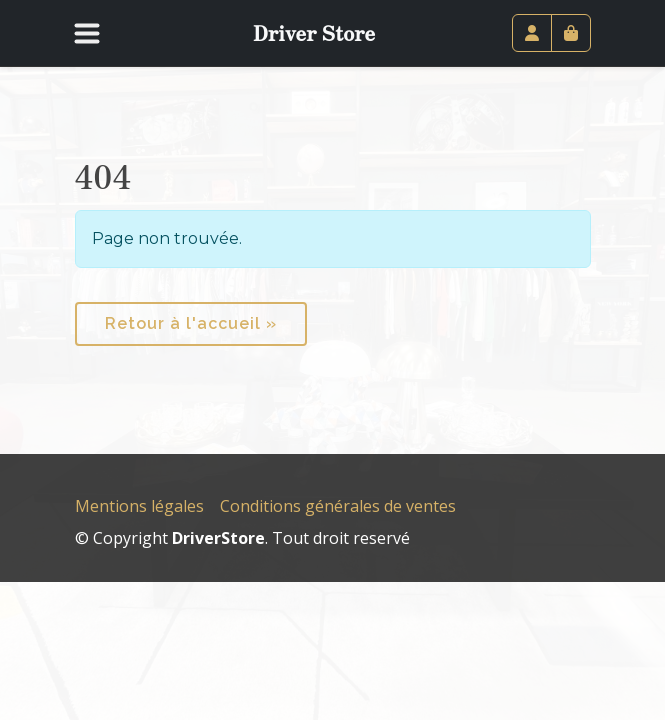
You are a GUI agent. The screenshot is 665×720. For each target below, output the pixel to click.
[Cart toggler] (571, 33)
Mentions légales (139, 506)
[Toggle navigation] (100, 33)
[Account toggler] (532, 33)
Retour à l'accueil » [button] (191, 323)
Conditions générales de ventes (338, 506)
